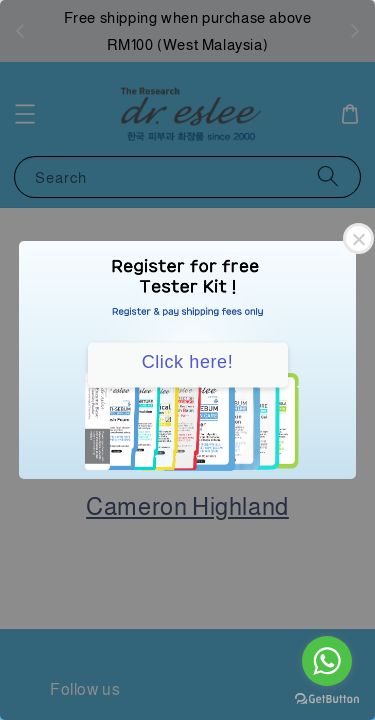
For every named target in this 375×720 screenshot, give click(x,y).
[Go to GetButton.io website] (327, 699)
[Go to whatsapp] (327, 661)
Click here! (188, 362)
